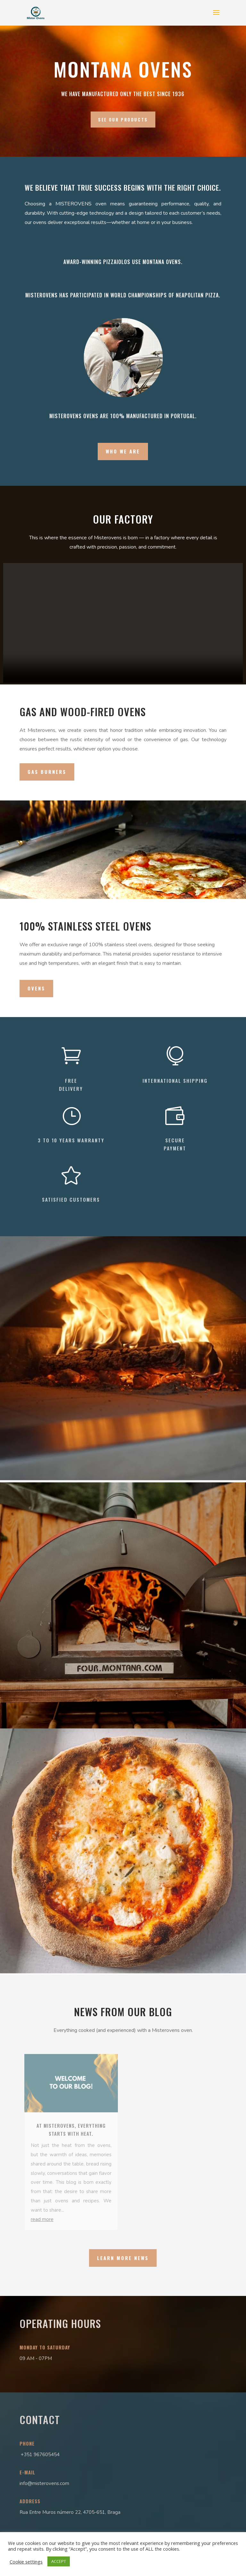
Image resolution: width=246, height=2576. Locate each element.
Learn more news (123, 2257)
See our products (123, 119)
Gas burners (47, 771)
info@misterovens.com (44, 2483)
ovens (36, 988)
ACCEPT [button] (58, 2561)
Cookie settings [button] (26, 2561)
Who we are (123, 451)
